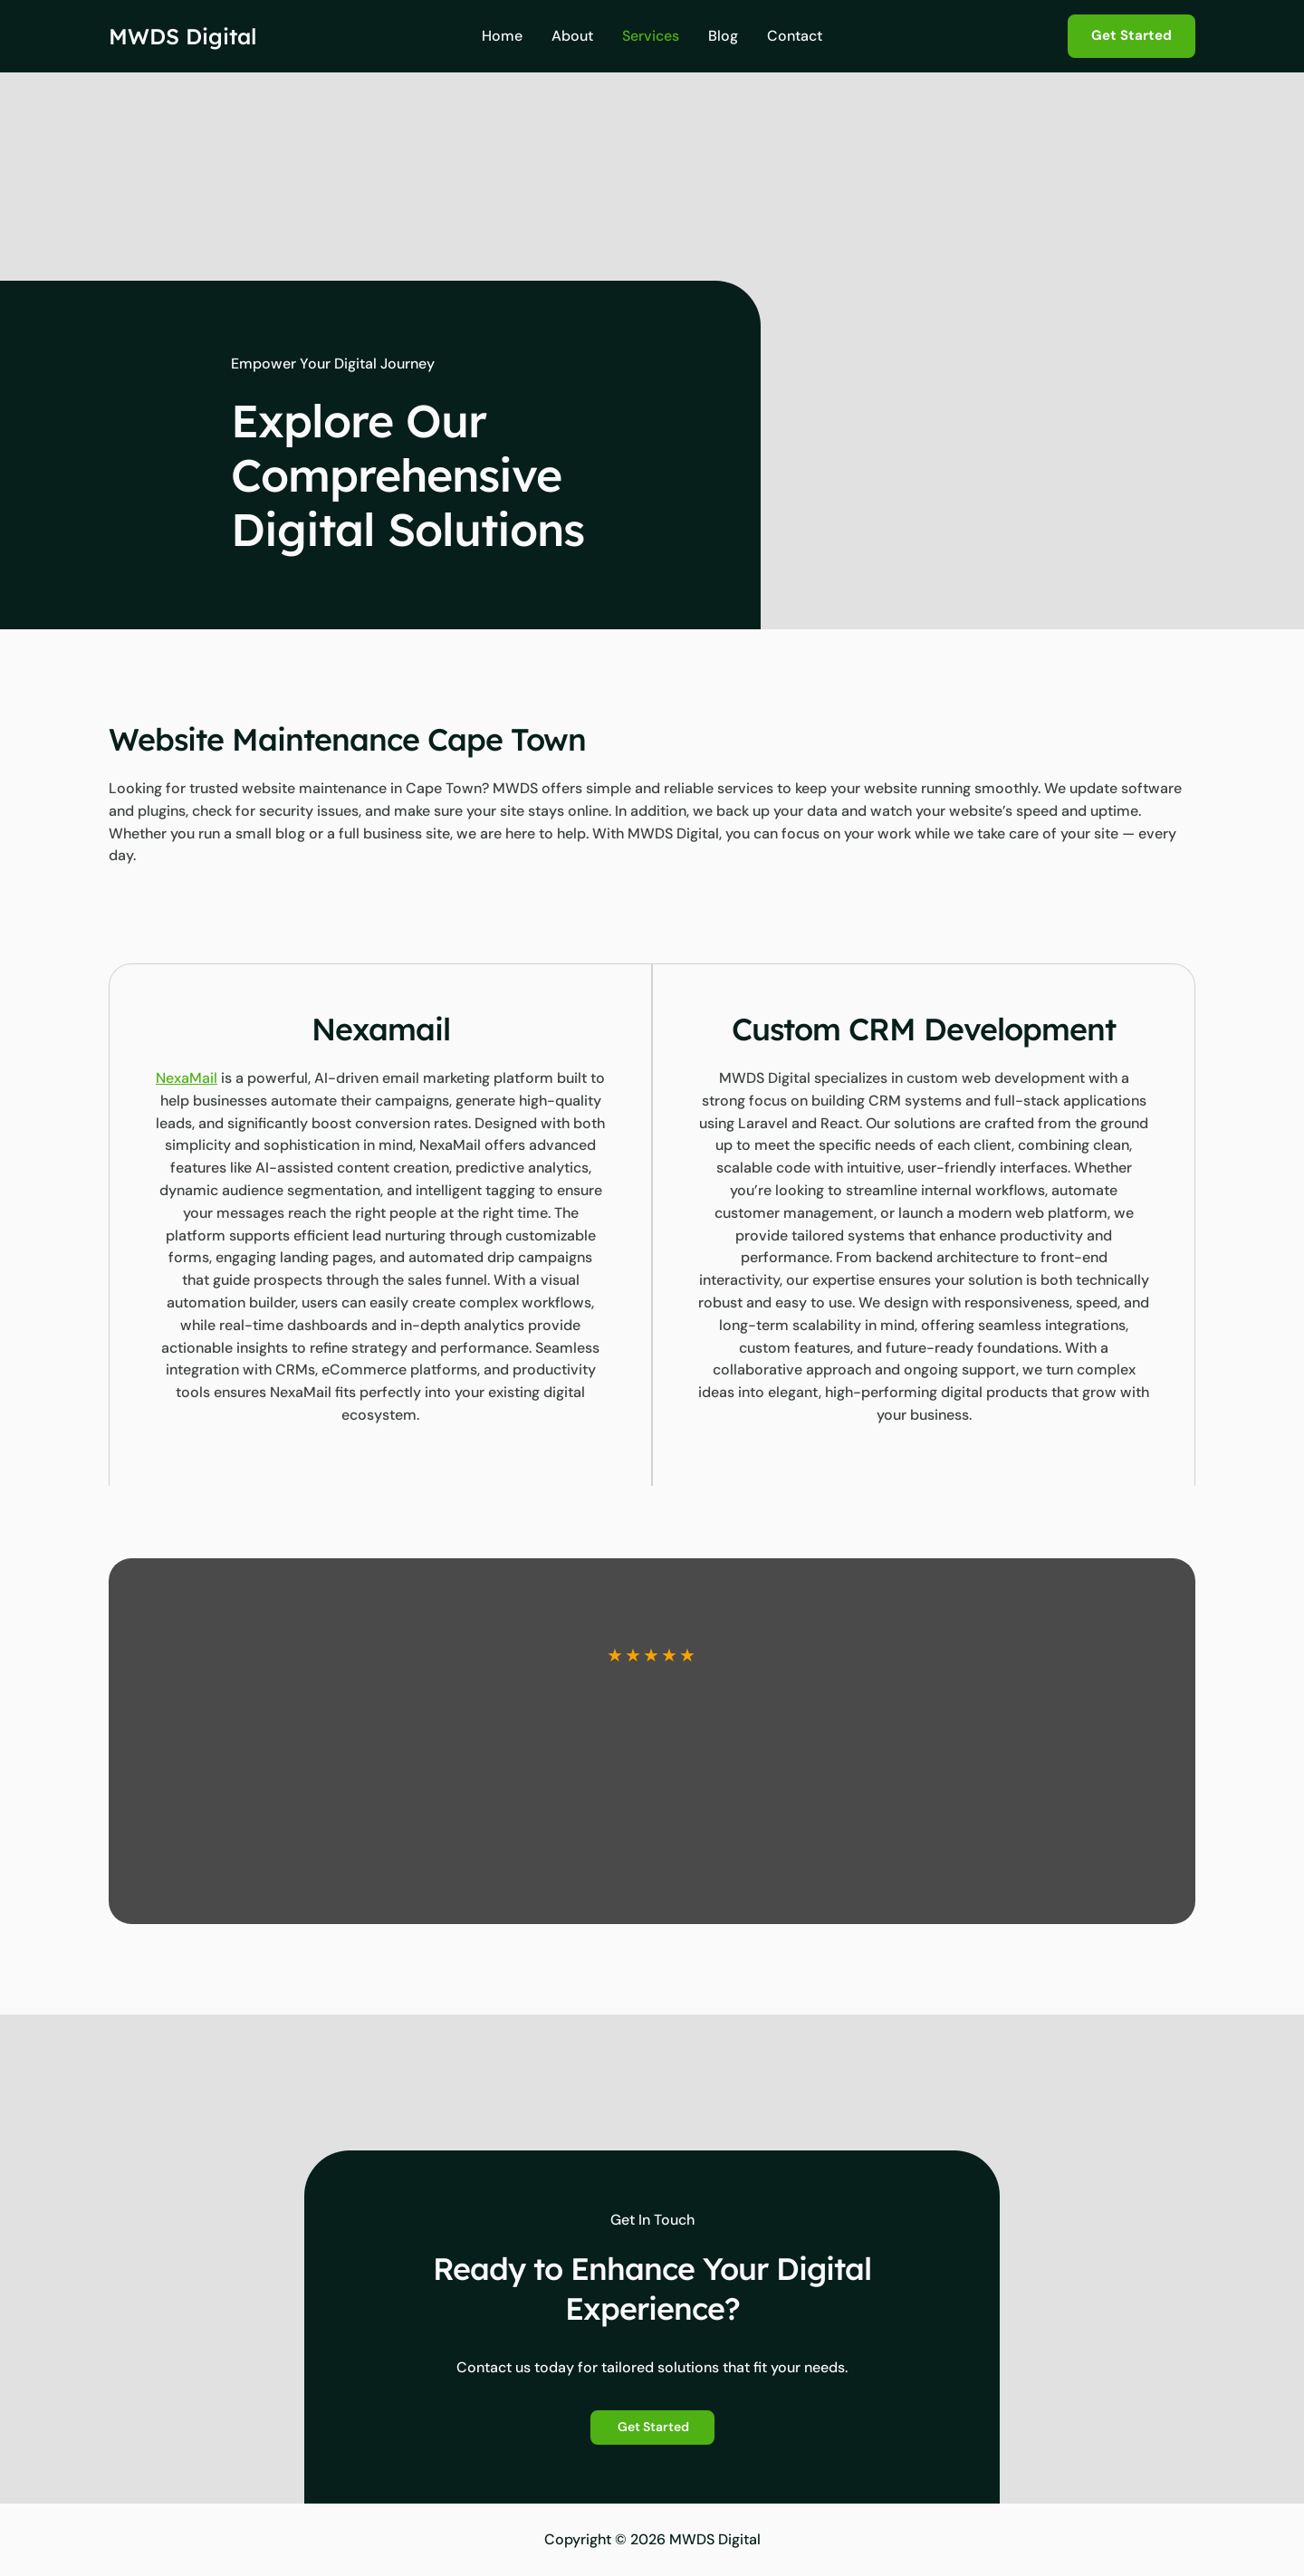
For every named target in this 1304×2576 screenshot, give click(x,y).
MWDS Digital (182, 36)
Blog (723, 35)
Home (502, 35)
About (572, 35)
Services (650, 35)
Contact (794, 35)
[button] (1131, 35)
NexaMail (186, 1077)
